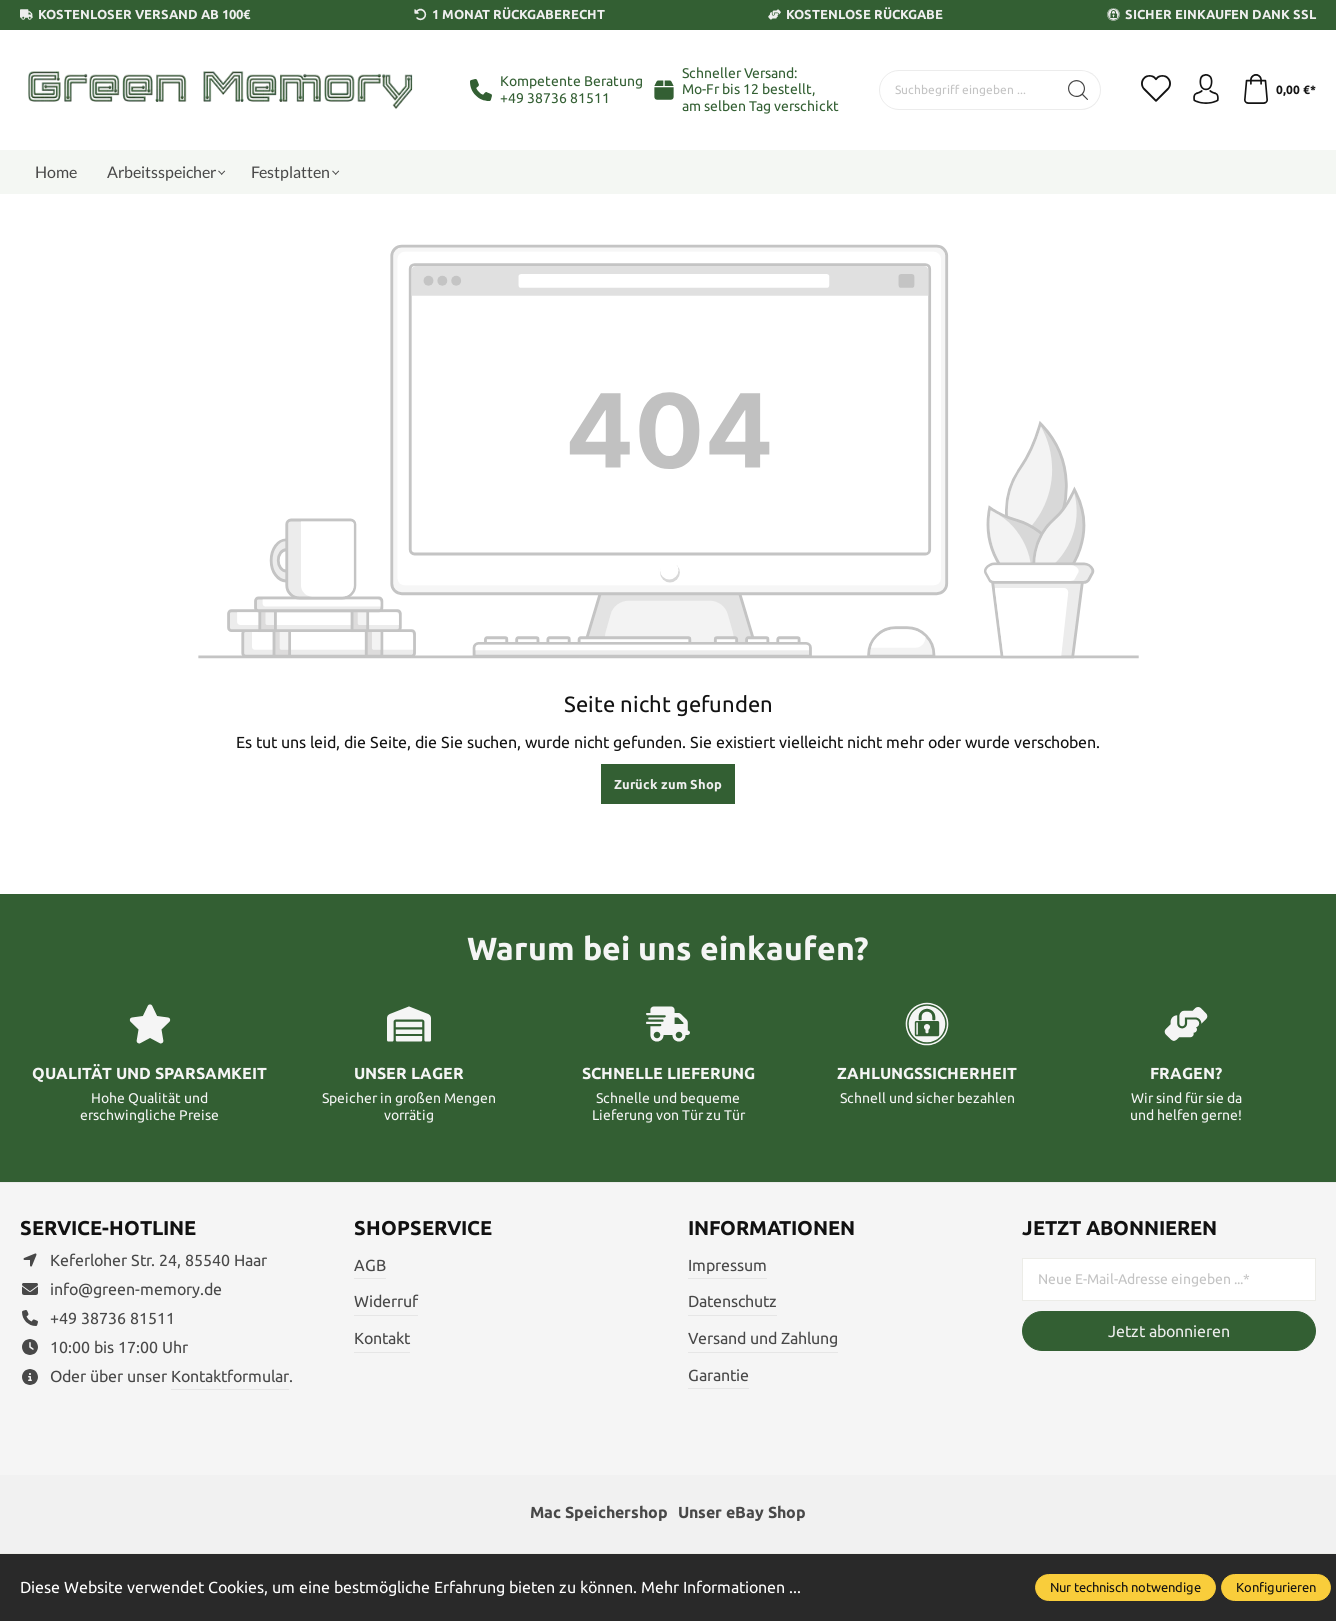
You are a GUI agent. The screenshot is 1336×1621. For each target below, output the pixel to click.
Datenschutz (732, 1301)
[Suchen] (1078, 90)
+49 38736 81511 (555, 98)
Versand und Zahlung (763, 1338)
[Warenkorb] (1278, 90)
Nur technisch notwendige (1125, 1587)
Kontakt (382, 1338)
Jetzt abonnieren (1169, 1331)
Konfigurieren (1276, 1587)
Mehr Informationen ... (721, 1587)
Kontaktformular (230, 1376)
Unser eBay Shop (742, 1512)
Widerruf (386, 1301)
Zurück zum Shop (668, 784)
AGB (370, 1265)
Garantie (718, 1375)
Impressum (727, 1265)
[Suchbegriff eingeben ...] (968, 90)
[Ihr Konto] (1206, 90)
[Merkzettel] (1156, 90)
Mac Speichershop (599, 1512)
